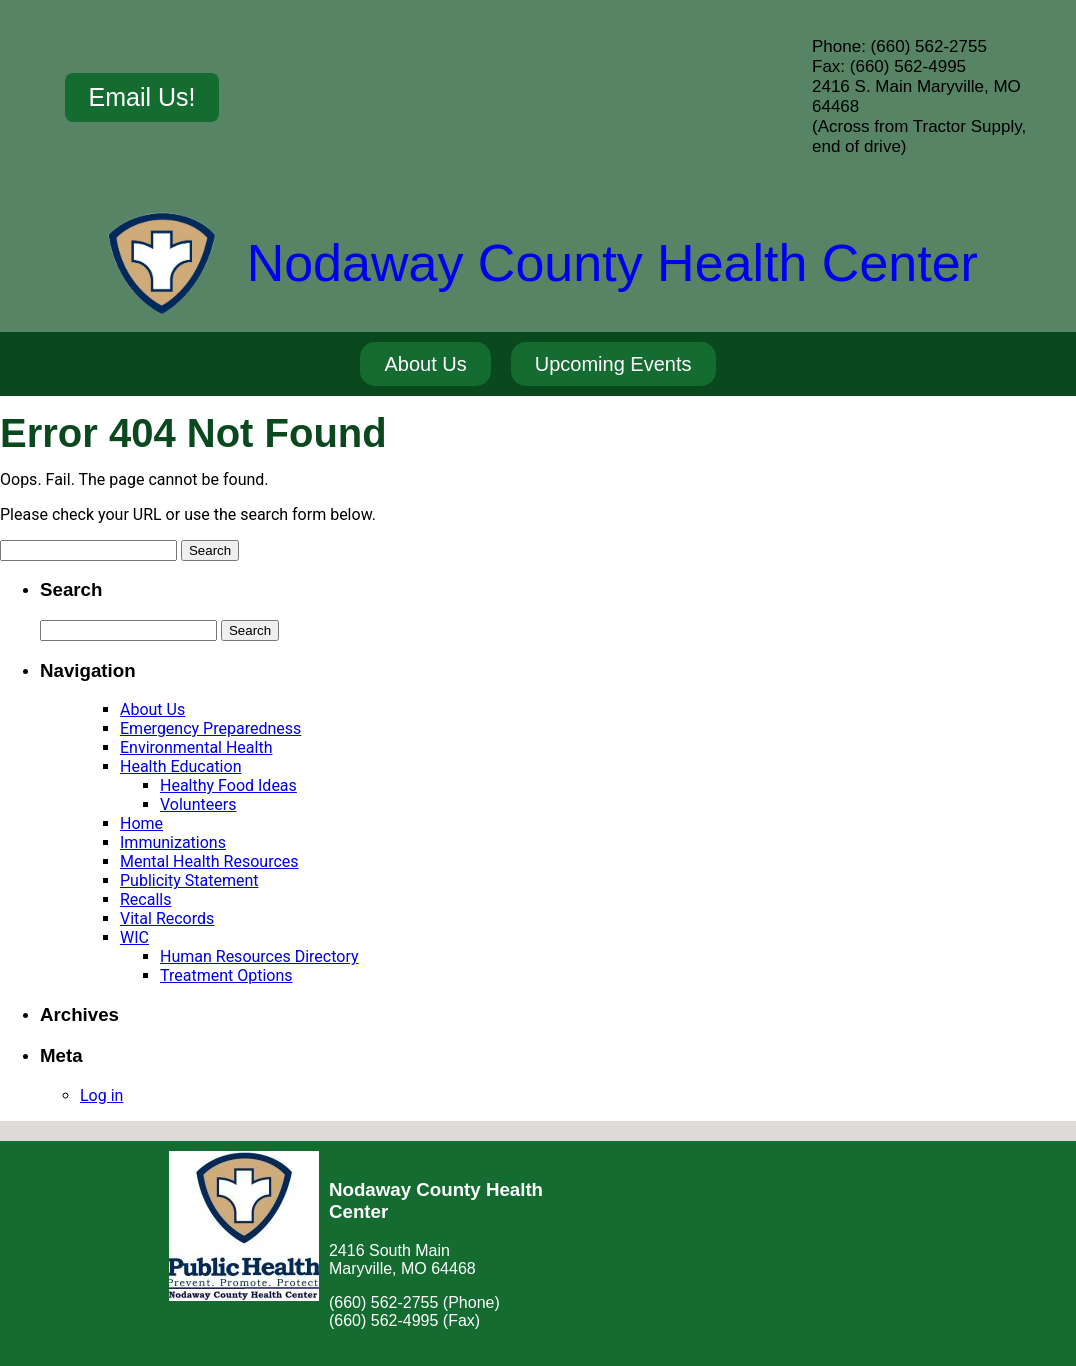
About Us (152, 709)
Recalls (145, 899)
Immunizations (173, 842)
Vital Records (167, 918)
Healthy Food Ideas (228, 785)
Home (141, 823)
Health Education (180, 766)
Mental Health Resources (209, 861)
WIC (134, 937)
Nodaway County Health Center (612, 263)
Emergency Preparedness (210, 728)
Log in (101, 1095)
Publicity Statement (189, 880)
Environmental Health (196, 747)
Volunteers (198, 804)
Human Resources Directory (259, 956)
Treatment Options (226, 975)
